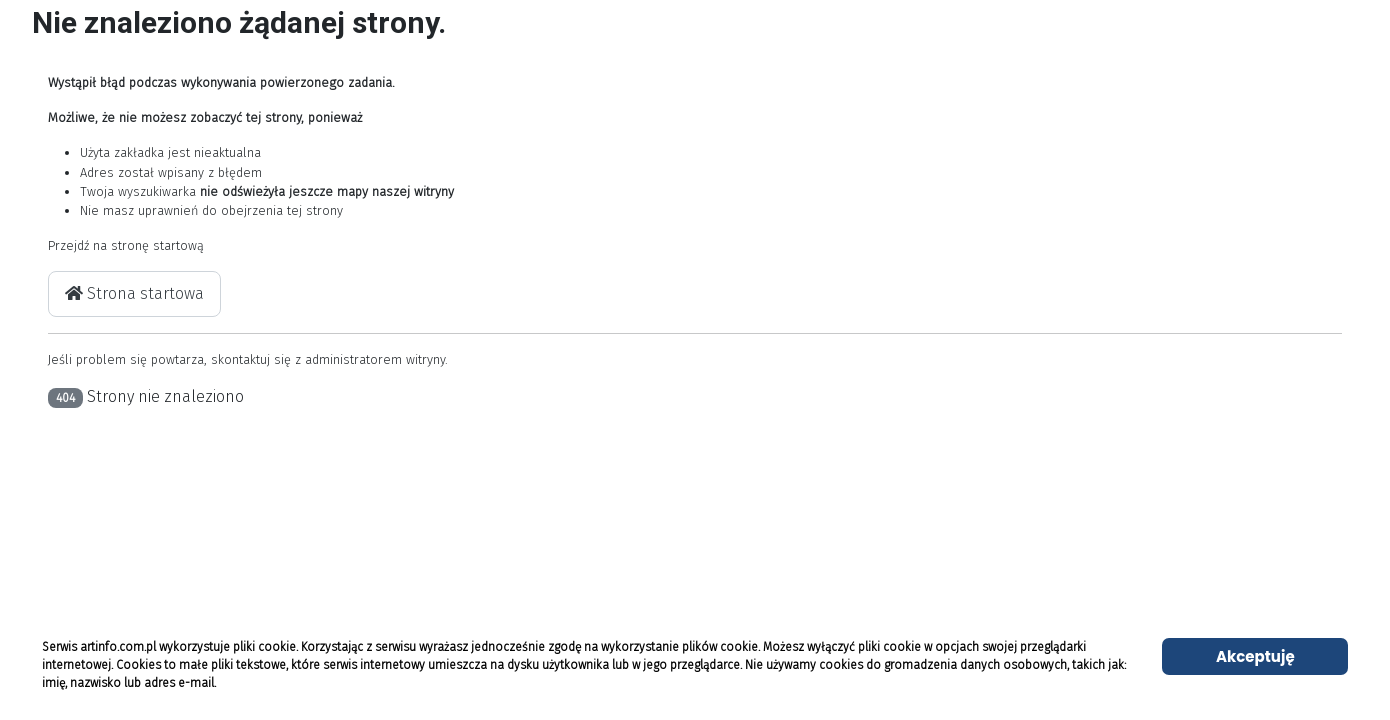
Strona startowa (134, 293)
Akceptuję (1255, 656)
